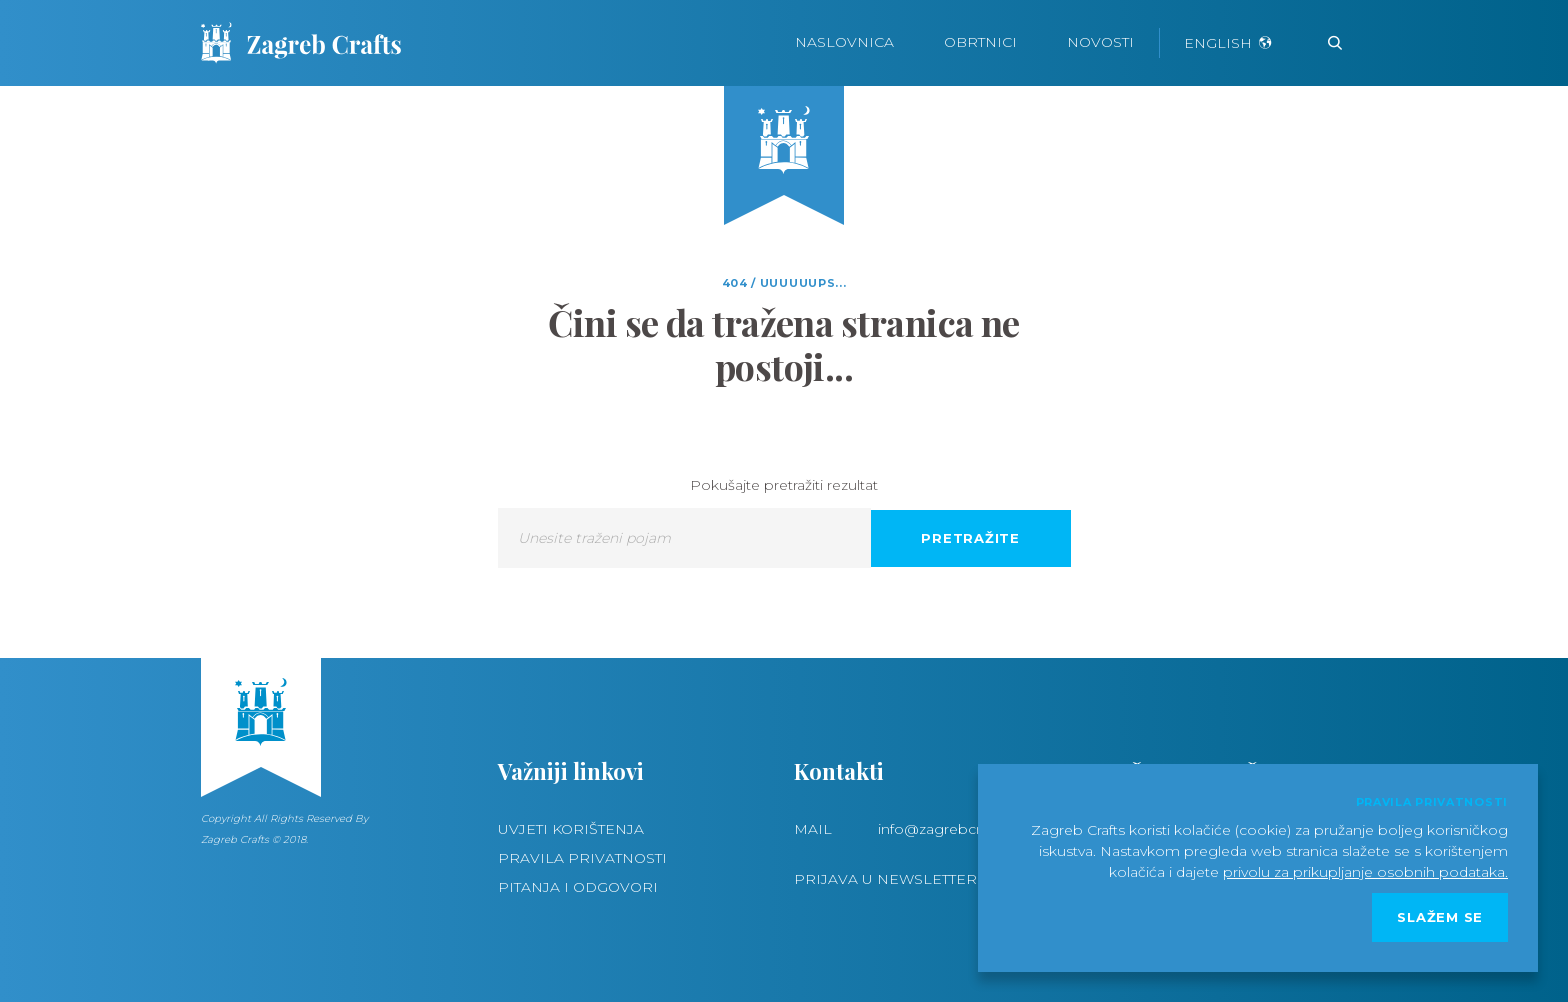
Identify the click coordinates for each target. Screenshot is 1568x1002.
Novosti (1100, 42)
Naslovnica (844, 42)
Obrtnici (980, 42)
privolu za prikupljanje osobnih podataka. (1365, 872)
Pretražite (970, 538)
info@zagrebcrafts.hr (949, 829)
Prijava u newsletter (885, 879)
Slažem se (1440, 917)
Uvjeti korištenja (571, 829)
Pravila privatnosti (582, 858)
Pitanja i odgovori (578, 887)
